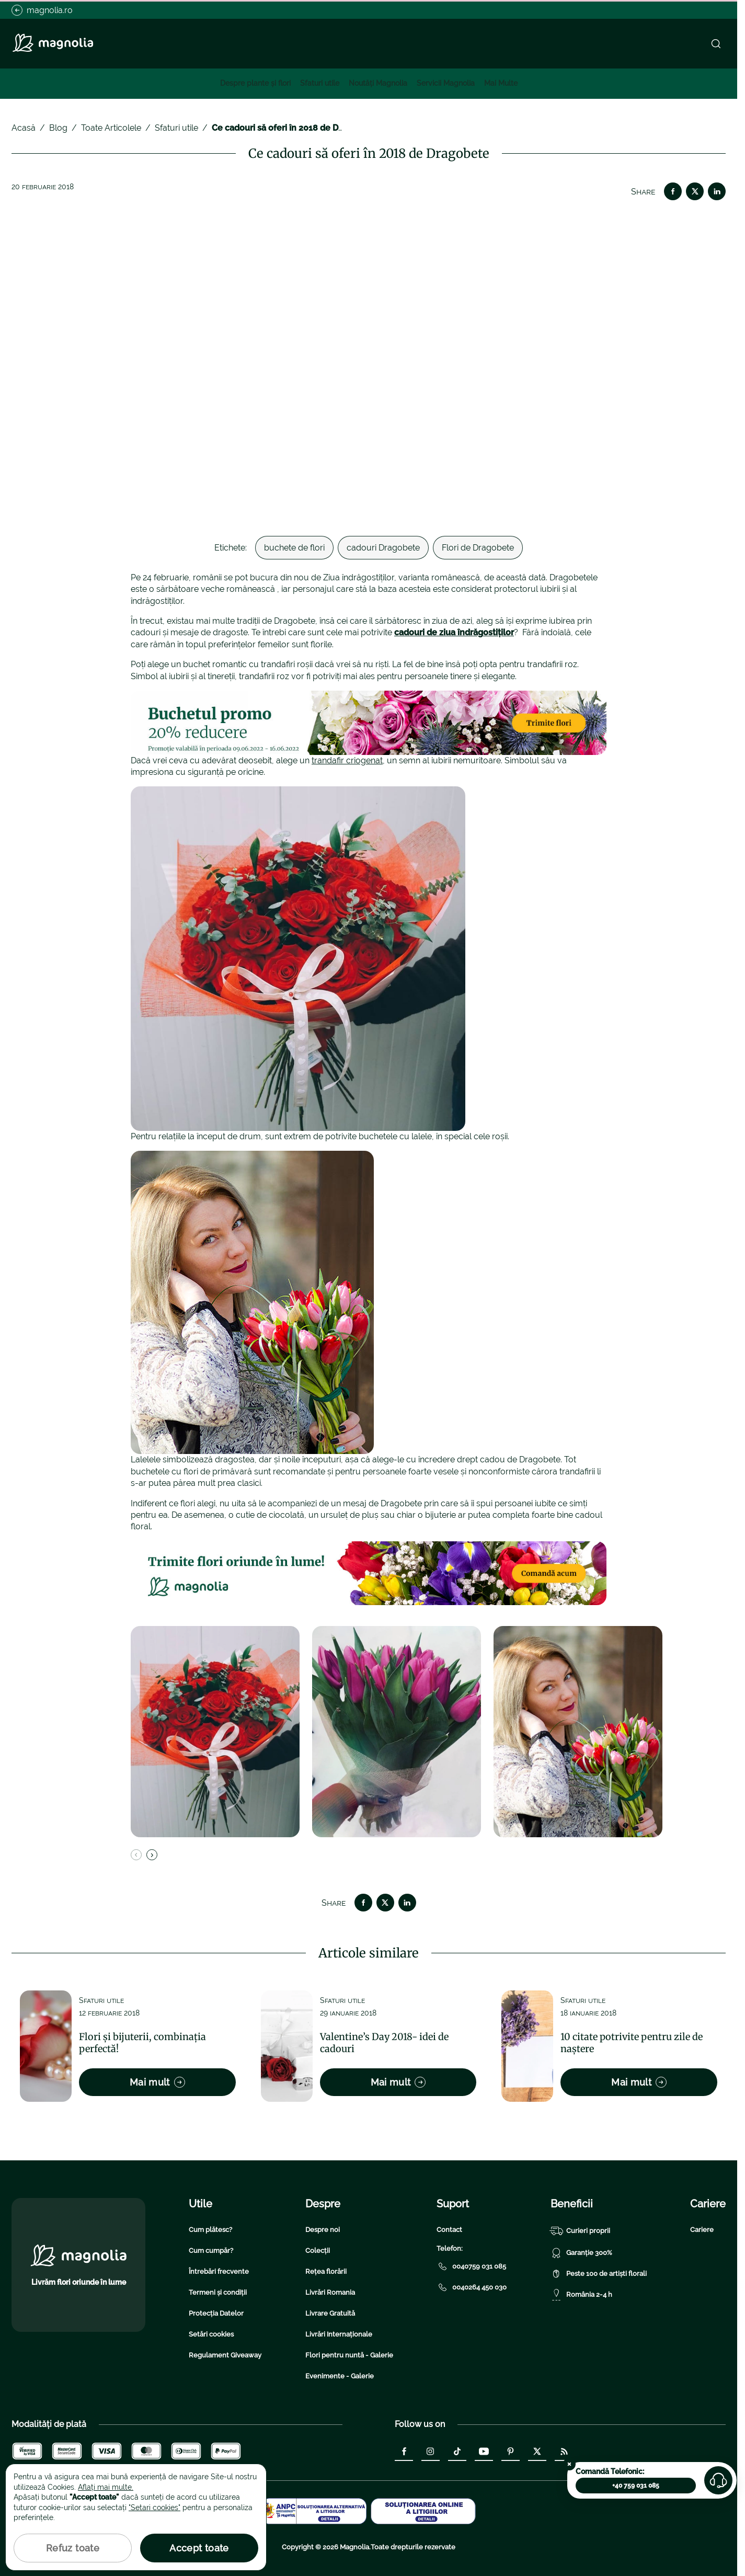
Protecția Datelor (216, 2313)
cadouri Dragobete (383, 548)
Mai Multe (501, 83)
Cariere (702, 2230)
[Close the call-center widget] (569, 2464)
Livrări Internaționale (338, 2334)
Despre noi (322, 2230)
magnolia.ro (42, 10)
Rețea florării (326, 2271)
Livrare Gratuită (330, 2313)
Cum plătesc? (210, 2230)
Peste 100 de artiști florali (599, 2274)
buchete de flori (294, 548)
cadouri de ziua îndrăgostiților (454, 632)
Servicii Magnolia (446, 83)
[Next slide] (151, 1854)
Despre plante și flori (255, 83)
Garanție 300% (581, 2253)
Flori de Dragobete (478, 548)
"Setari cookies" (154, 2507)
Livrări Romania (330, 2292)
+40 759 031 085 (635, 2485)
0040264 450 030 (472, 2287)
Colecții (317, 2250)
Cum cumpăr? (211, 2250)
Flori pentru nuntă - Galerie (349, 2355)
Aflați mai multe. (105, 2487)
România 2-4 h (581, 2294)
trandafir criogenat (347, 760)
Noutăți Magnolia (378, 83)
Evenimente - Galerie (339, 2376)
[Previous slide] (136, 1854)
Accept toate (198, 2548)
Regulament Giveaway (225, 2355)
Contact (449, 2230)
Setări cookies (211, 2334)
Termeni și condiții (218, 2292)
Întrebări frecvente (219, 2271)
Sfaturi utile (319, 83)
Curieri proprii (580, 2231)
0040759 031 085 (471, 2266)
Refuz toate (72, 2548)
